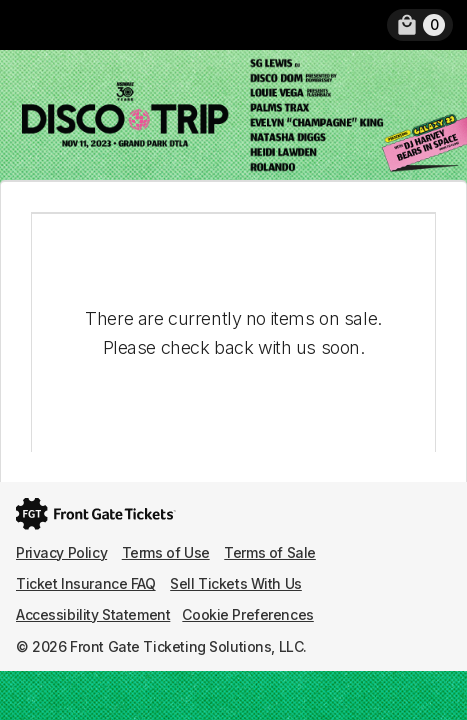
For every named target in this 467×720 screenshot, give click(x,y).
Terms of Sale (270, 552)
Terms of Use (166, 552)
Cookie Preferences (247, 614)
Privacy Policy (61, 552)
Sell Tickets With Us (236, 583)
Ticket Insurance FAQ (86, 583)
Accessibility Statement (93, 614)
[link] (420, 25)
